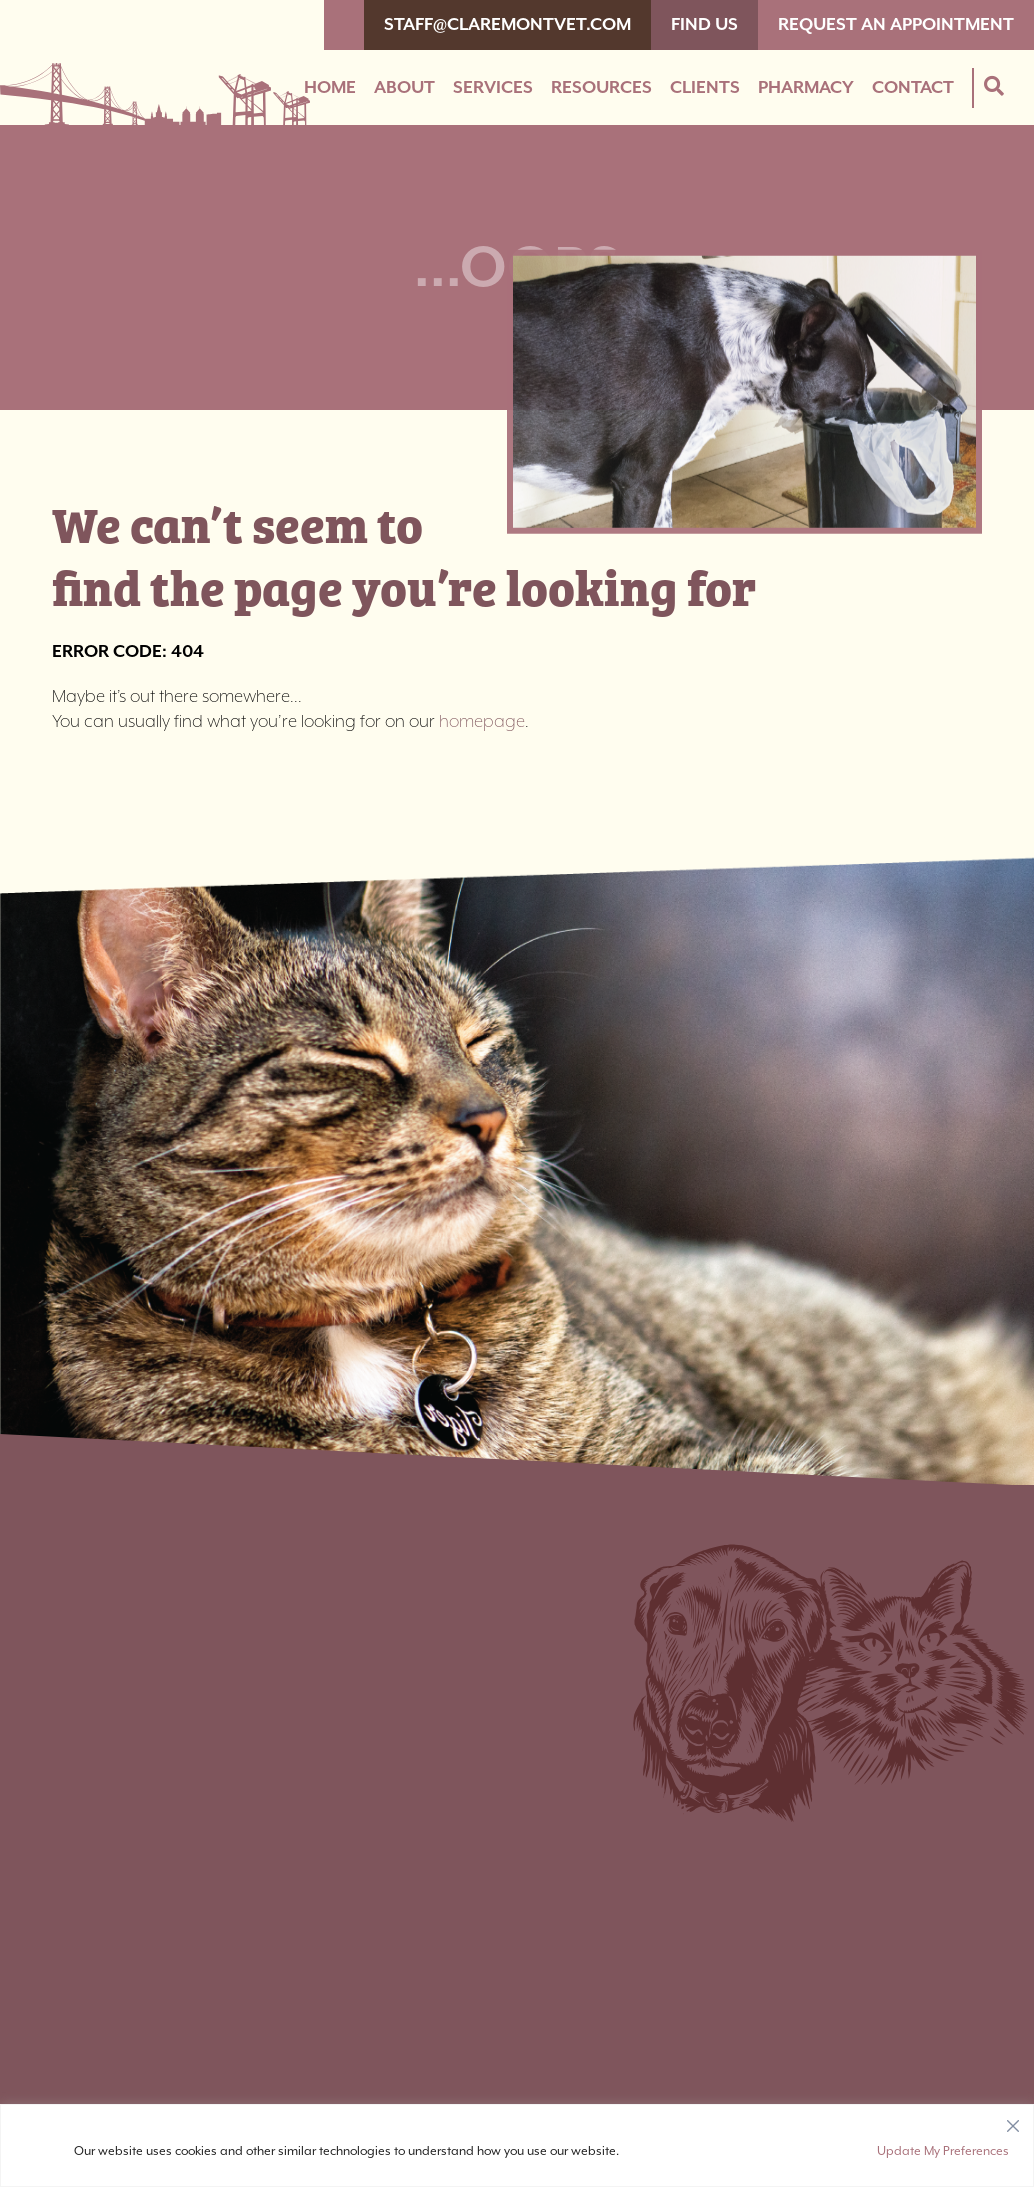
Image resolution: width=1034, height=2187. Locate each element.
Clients (705, 88)
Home (330, 88)
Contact (913, 88)
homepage (482, 722)
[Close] (1013, 2121)
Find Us (704, 25)
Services (493, 88)
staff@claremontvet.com (507, 25)
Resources (601, 88)
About (404, 88)
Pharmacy (806, 88)
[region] (517, 2145)
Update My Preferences (943, 2151)
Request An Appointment (896, 25)
